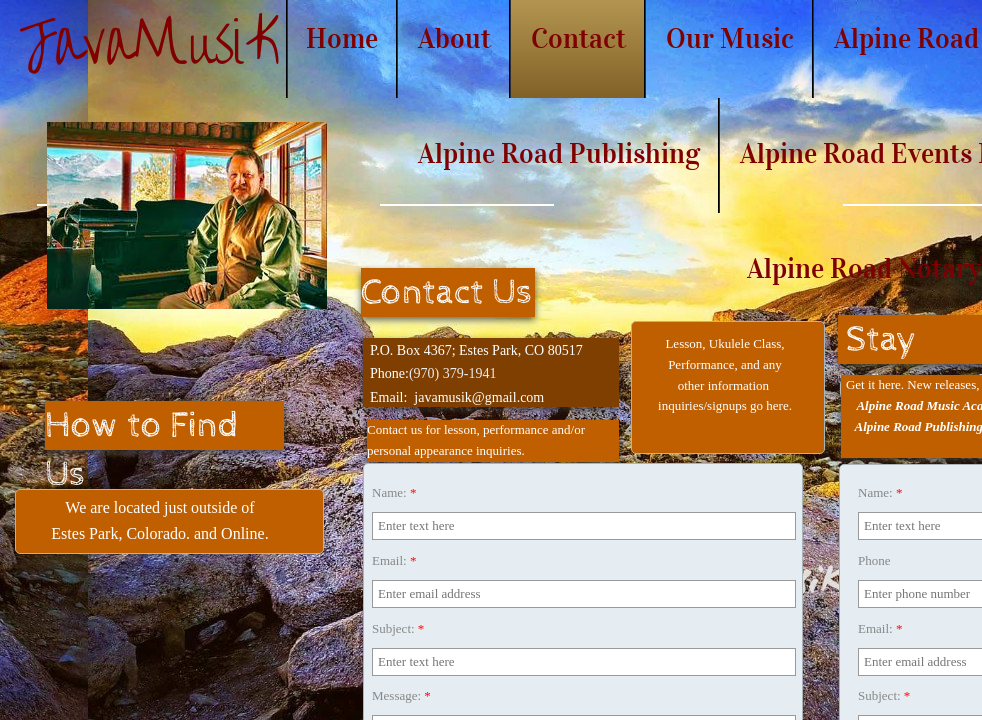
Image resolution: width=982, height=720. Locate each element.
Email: (394, 560)
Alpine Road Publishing (559, 153)
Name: (394, 492)
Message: (401, 695)
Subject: (398, 628)
